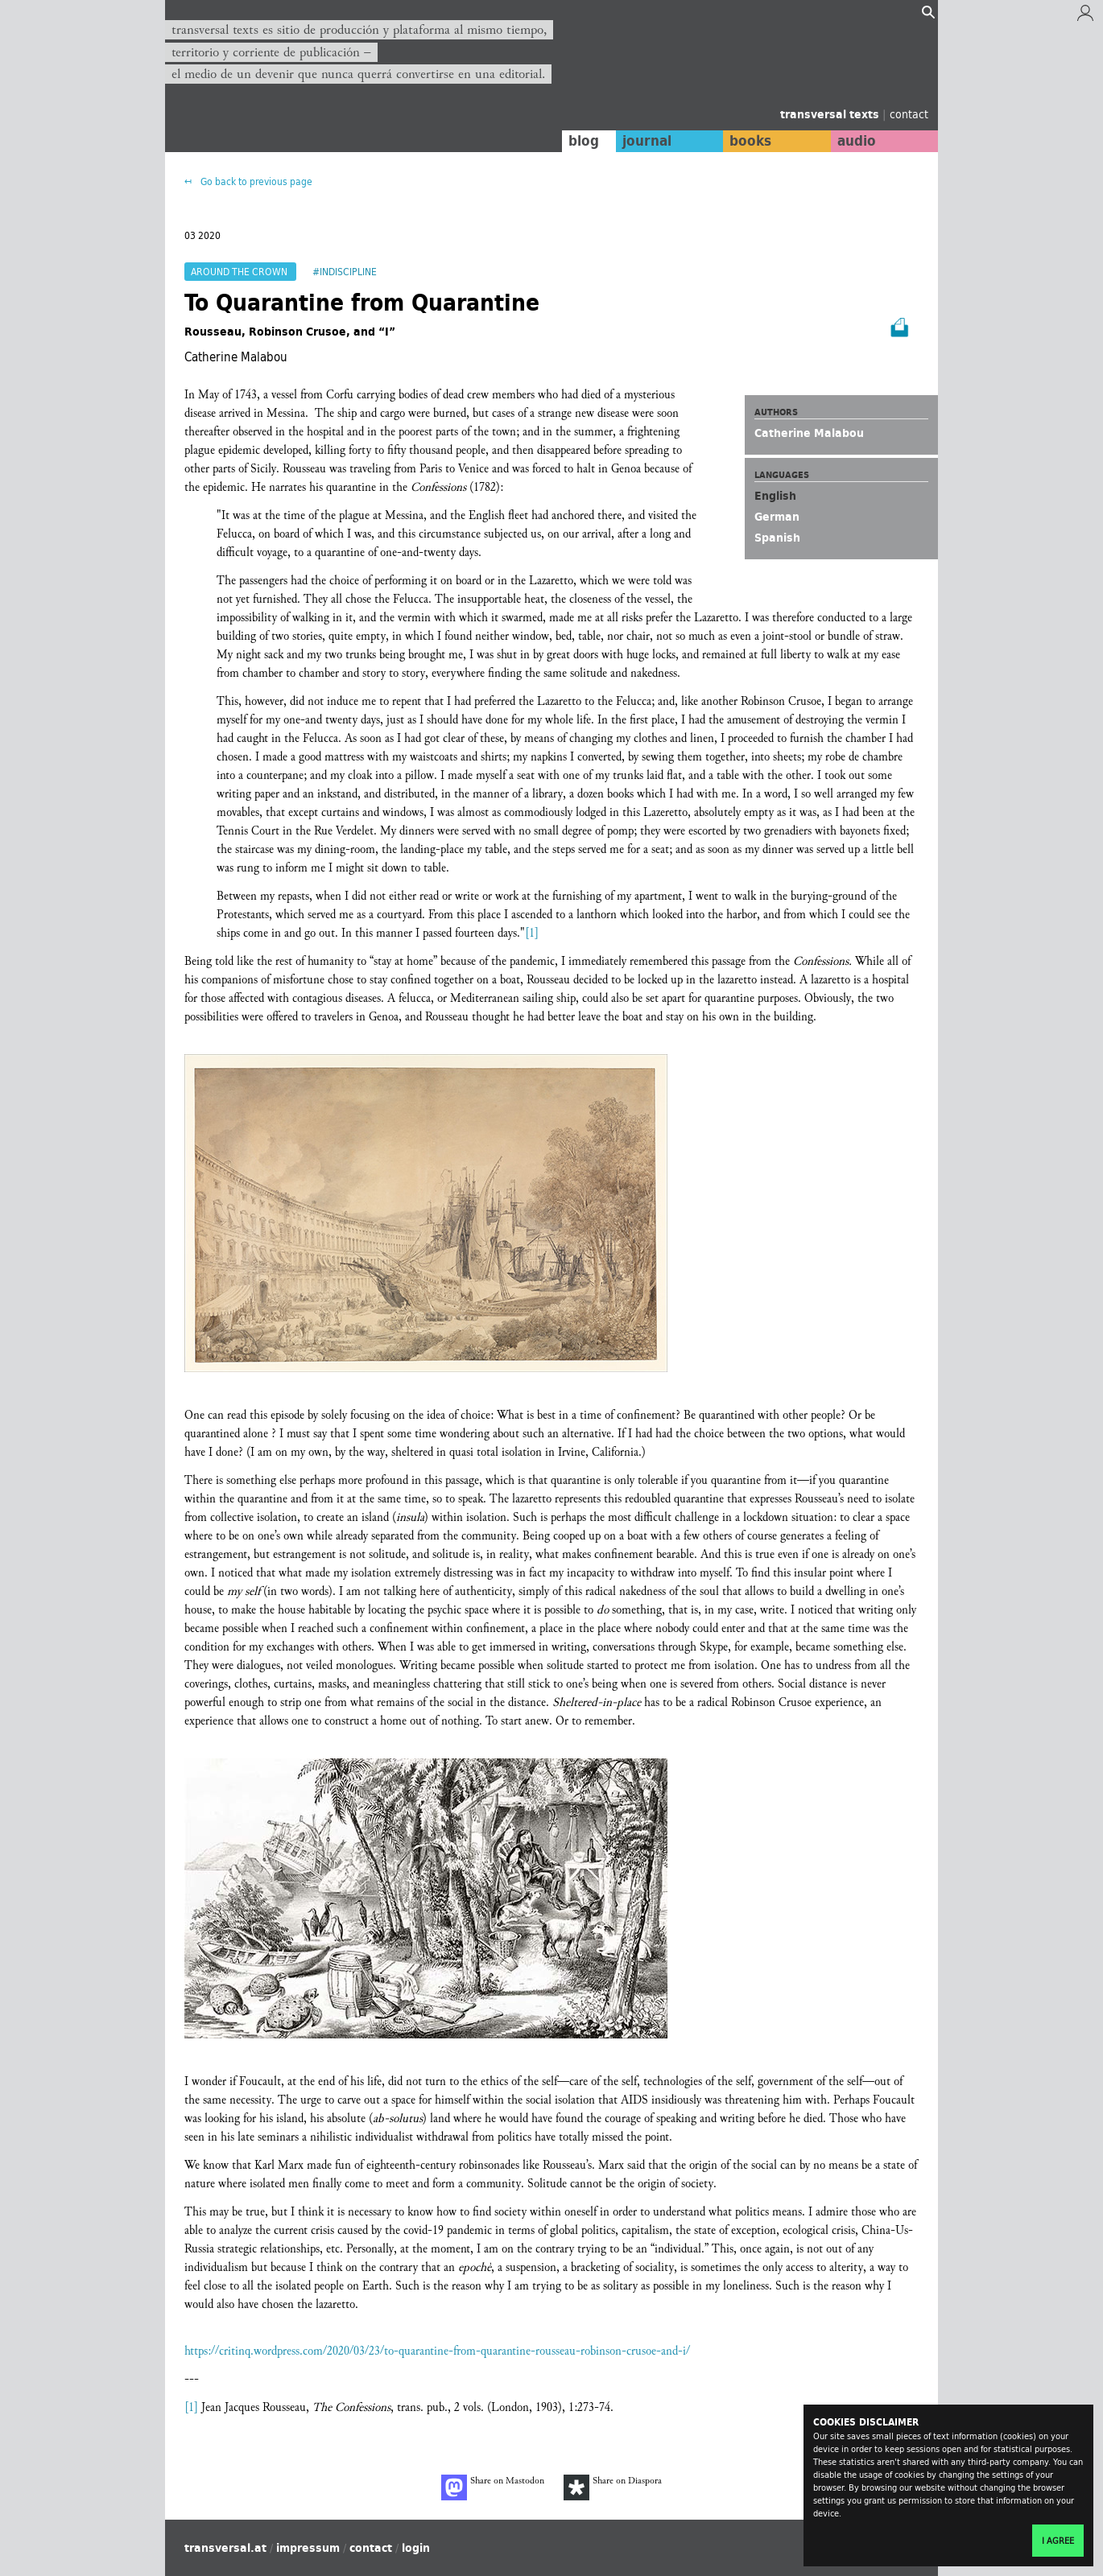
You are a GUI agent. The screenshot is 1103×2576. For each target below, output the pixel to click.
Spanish (777, 537)
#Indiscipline (344, 271)
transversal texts (831, 114)
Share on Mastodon (492, 2487)
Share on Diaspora (613, 2487)
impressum (308, 2548)
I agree (1058, 2540)
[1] (532, 933)
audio (856, 140)
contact (909, 113)
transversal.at (225, 2548)
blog (581, 140)
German (776, 517)
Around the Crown (240, 271)
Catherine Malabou (809, 433)
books (749, 140)
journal (644, 140)
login (416, 2548)
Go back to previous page (255, 181)
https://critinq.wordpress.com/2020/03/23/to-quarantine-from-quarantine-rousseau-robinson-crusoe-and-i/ (437, 2351)
